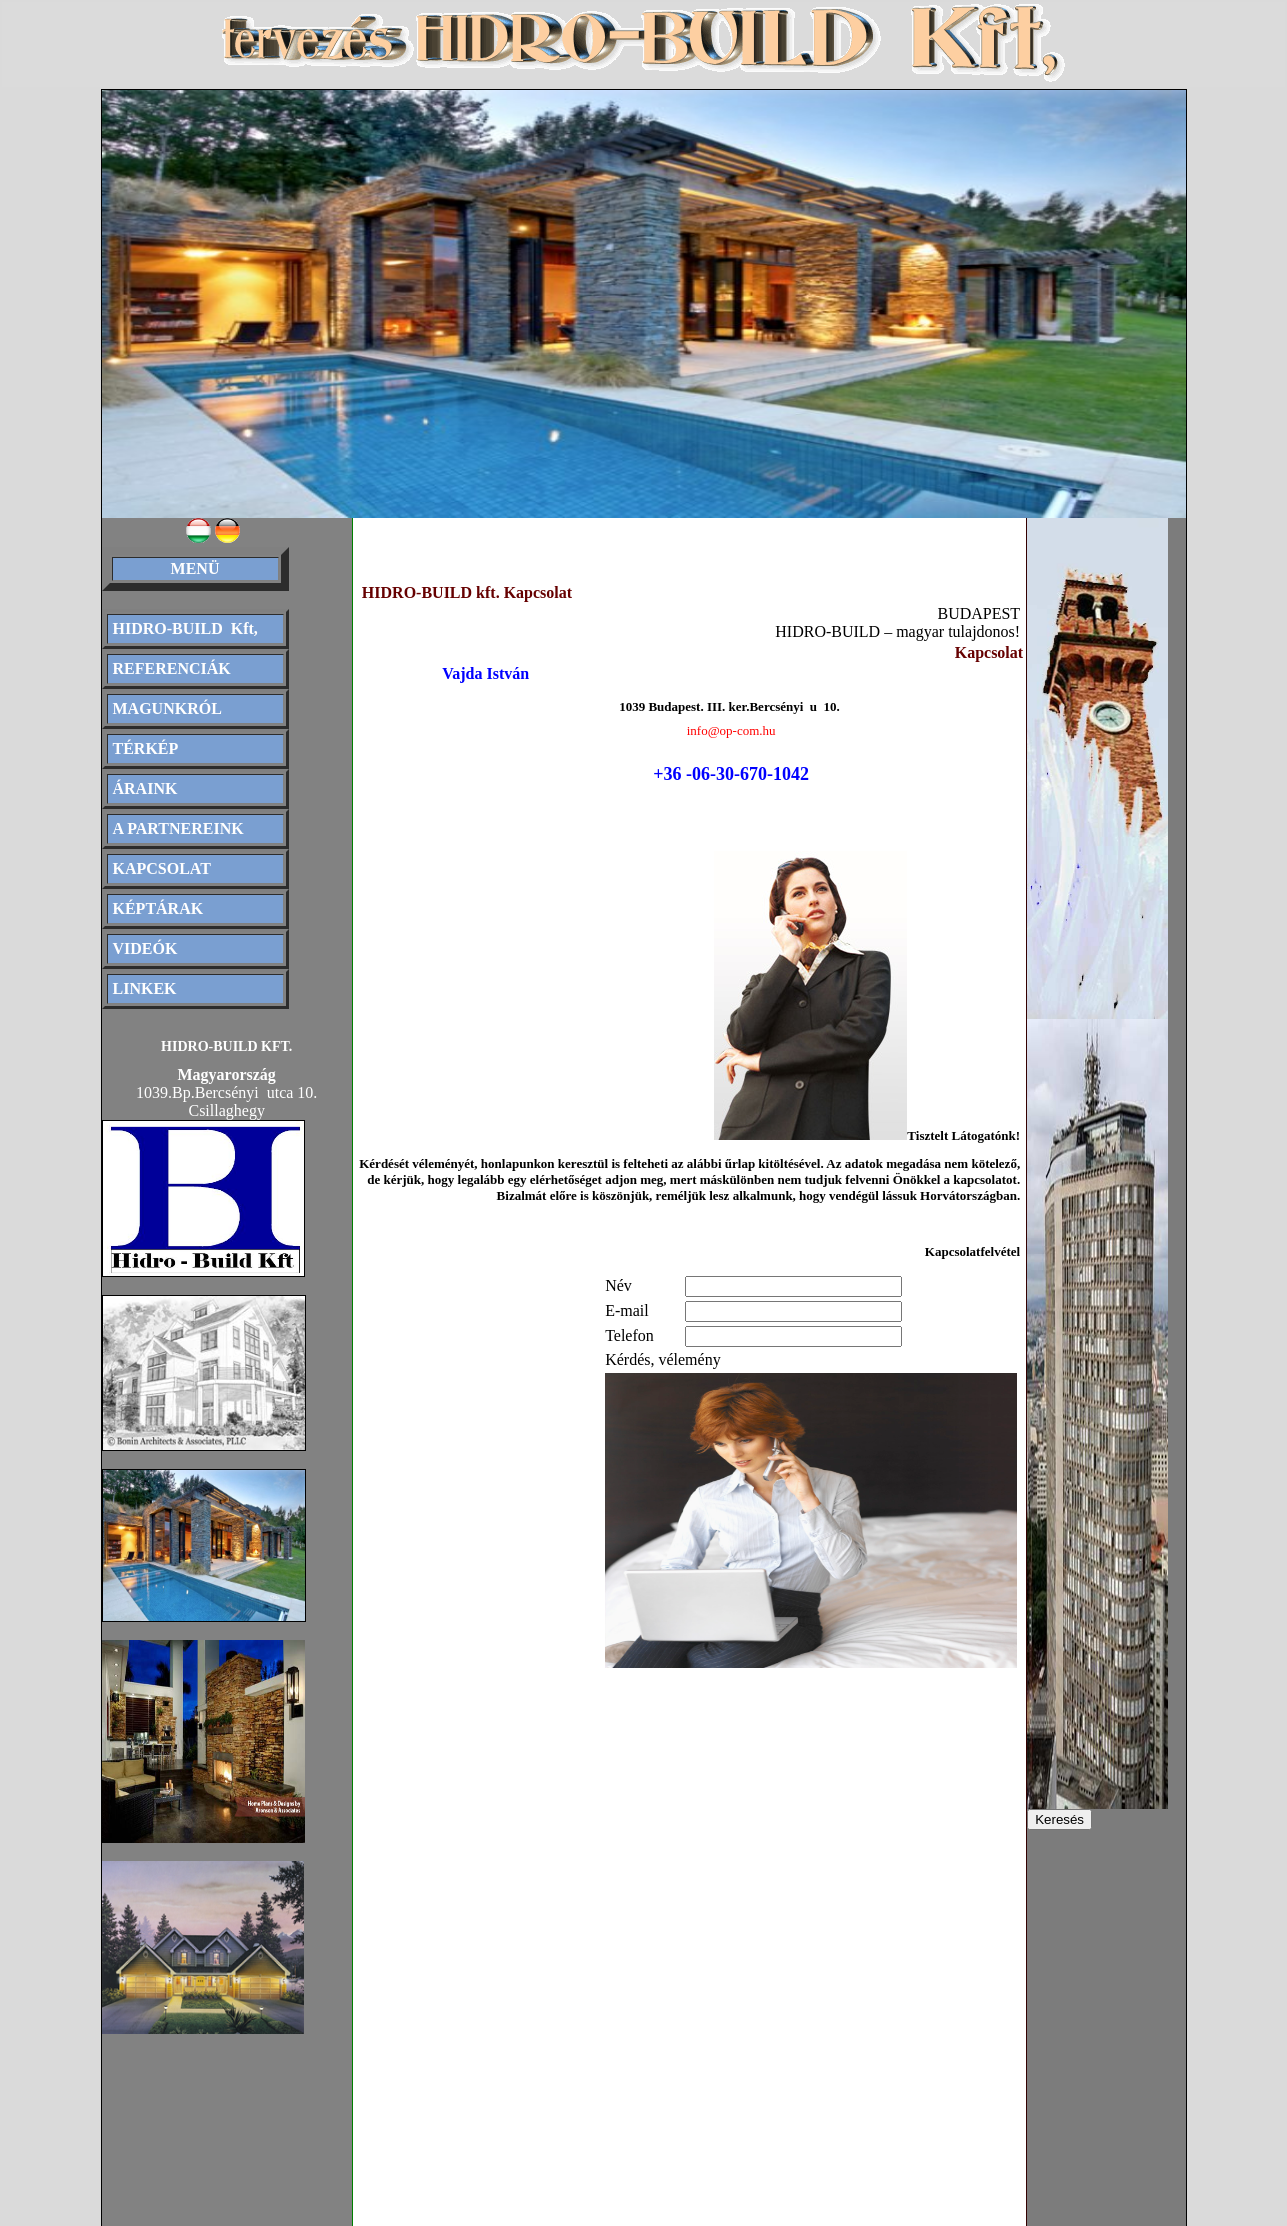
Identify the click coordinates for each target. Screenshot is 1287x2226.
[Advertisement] (566, 1830)
